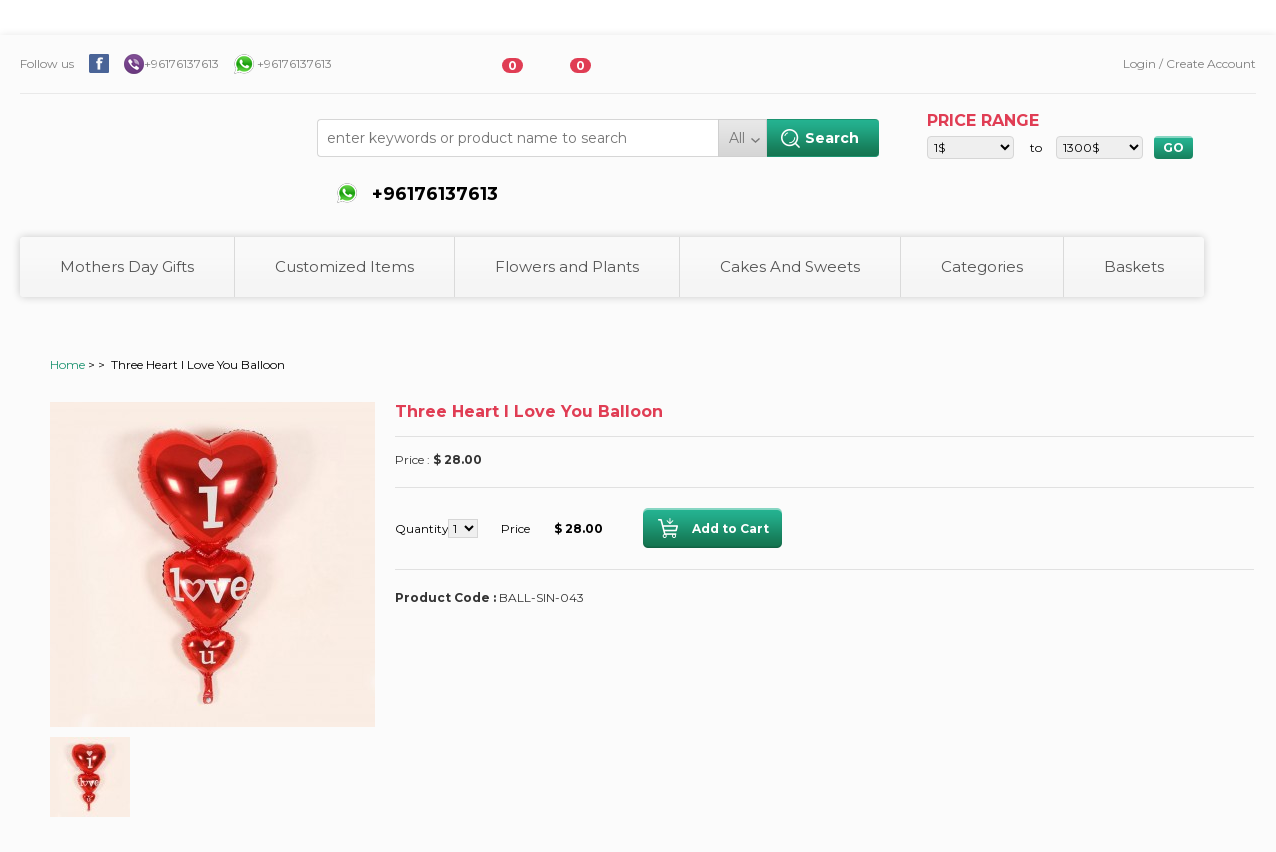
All (737, 138)
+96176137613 (181, 63)
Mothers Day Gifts (127, 266)
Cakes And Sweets (790, 266)
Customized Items (344, 266)
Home (67, 364)
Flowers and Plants (567, 266)
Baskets (1134, 266)
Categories (982, 266)
